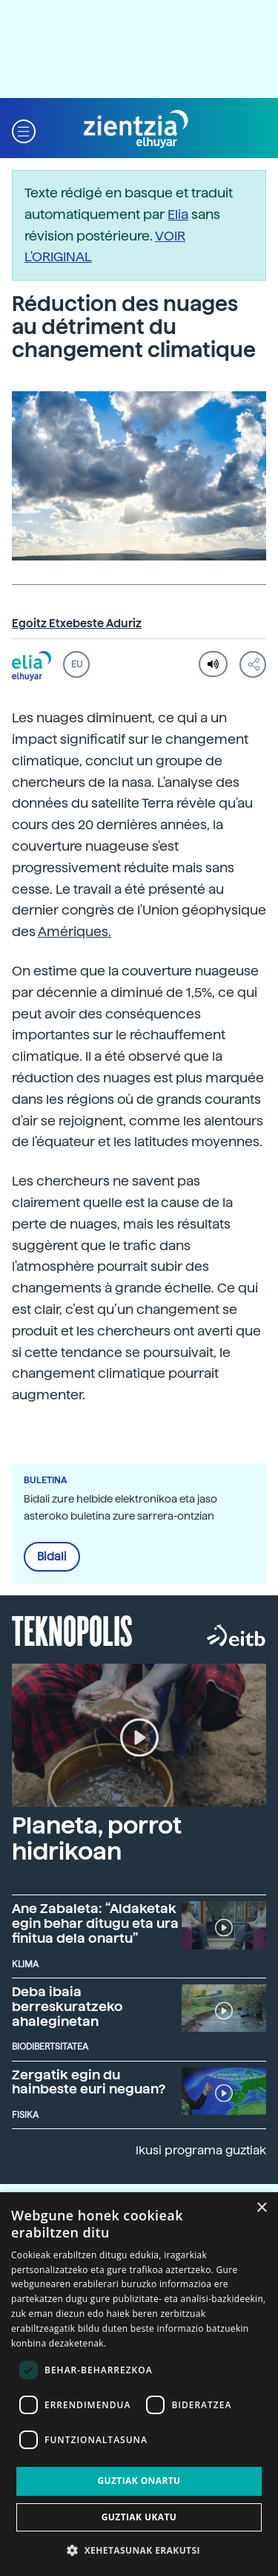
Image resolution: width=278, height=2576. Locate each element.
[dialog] (139, 2384)
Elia (178, 214)
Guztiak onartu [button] (138, 2480)
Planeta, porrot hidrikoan (97, 1838)
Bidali (52, 1556)
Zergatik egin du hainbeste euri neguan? (88, 2082)
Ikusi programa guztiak (201, 2150)
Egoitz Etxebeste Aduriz (77, 623)
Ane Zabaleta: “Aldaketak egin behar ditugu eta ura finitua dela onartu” (95, 1923)
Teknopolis (72, 1629)
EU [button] (76, 664)
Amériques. (74, 931)
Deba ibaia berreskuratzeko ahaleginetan (67, 2006)
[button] (24, 129)
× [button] (261, 2208)
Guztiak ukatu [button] (139, 2517)
